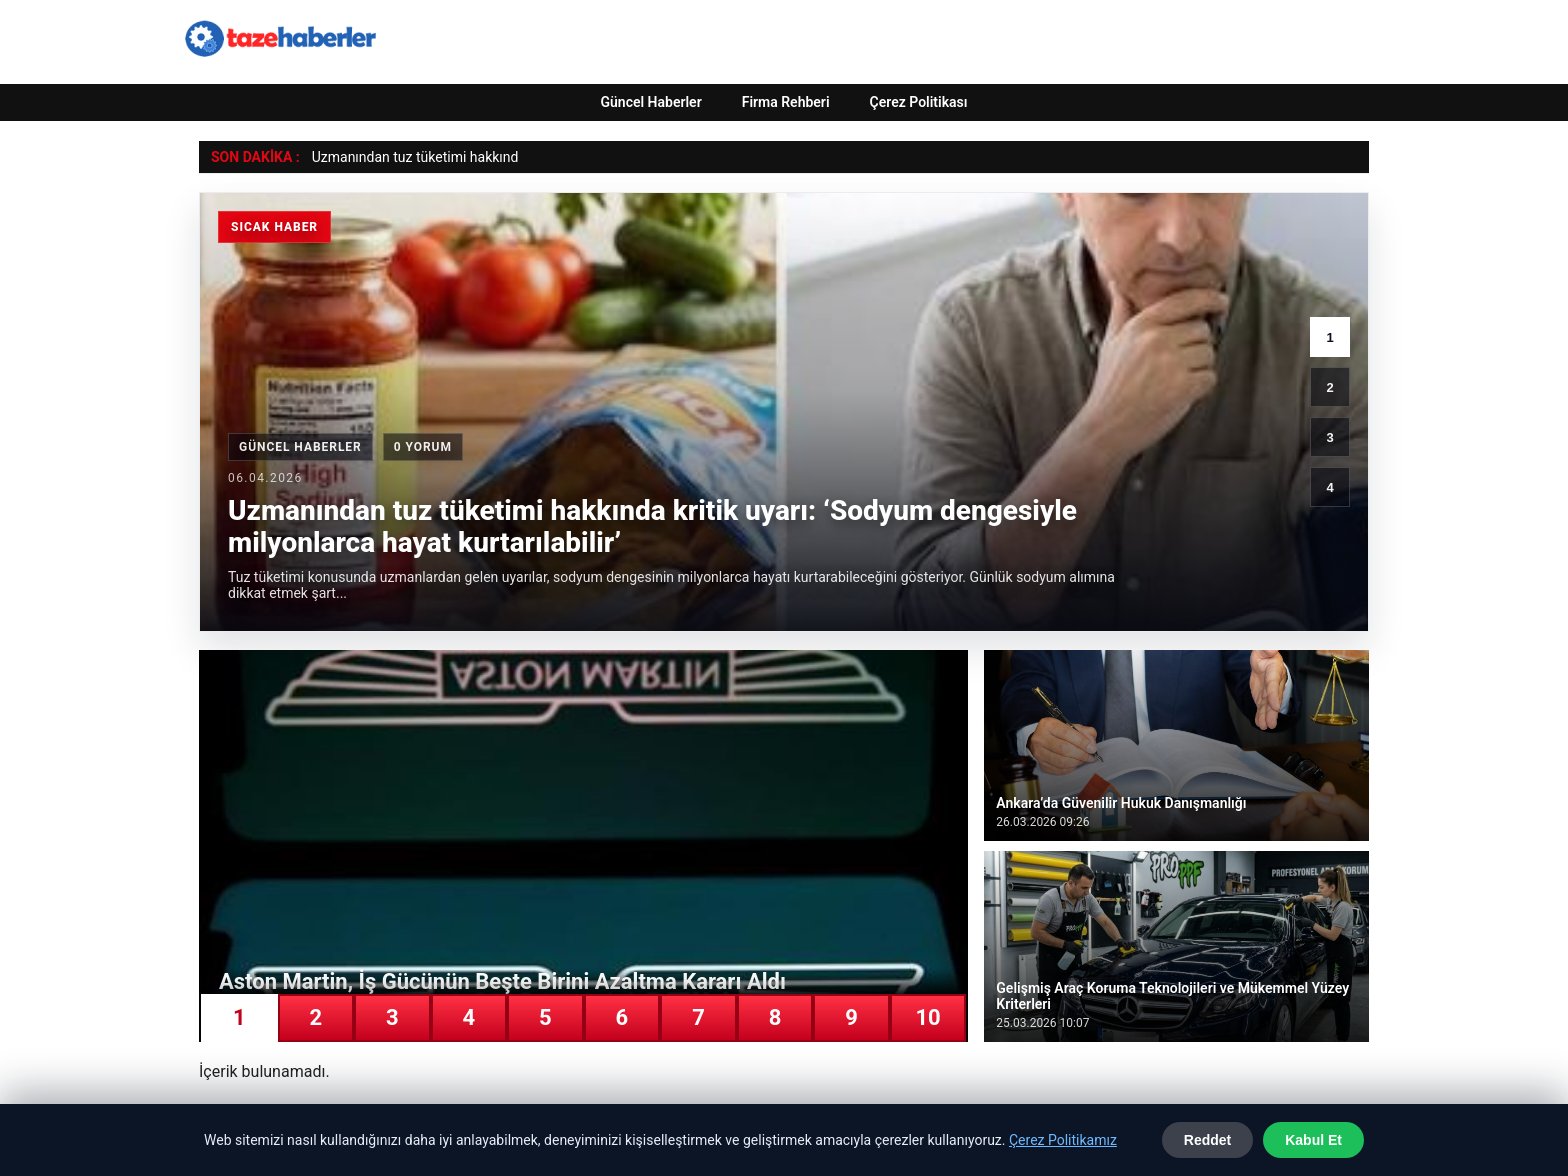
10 (927, 1017)
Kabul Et (1313, 1140)
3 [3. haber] (1329, 437)
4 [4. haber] (1329, 487)
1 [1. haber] (1329, 337)
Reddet (1207, 1140)
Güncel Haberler (650, 102)
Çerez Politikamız (1063, 1140)
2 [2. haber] (1329, 387)
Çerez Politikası (919, 102)
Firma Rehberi (786, 102)
